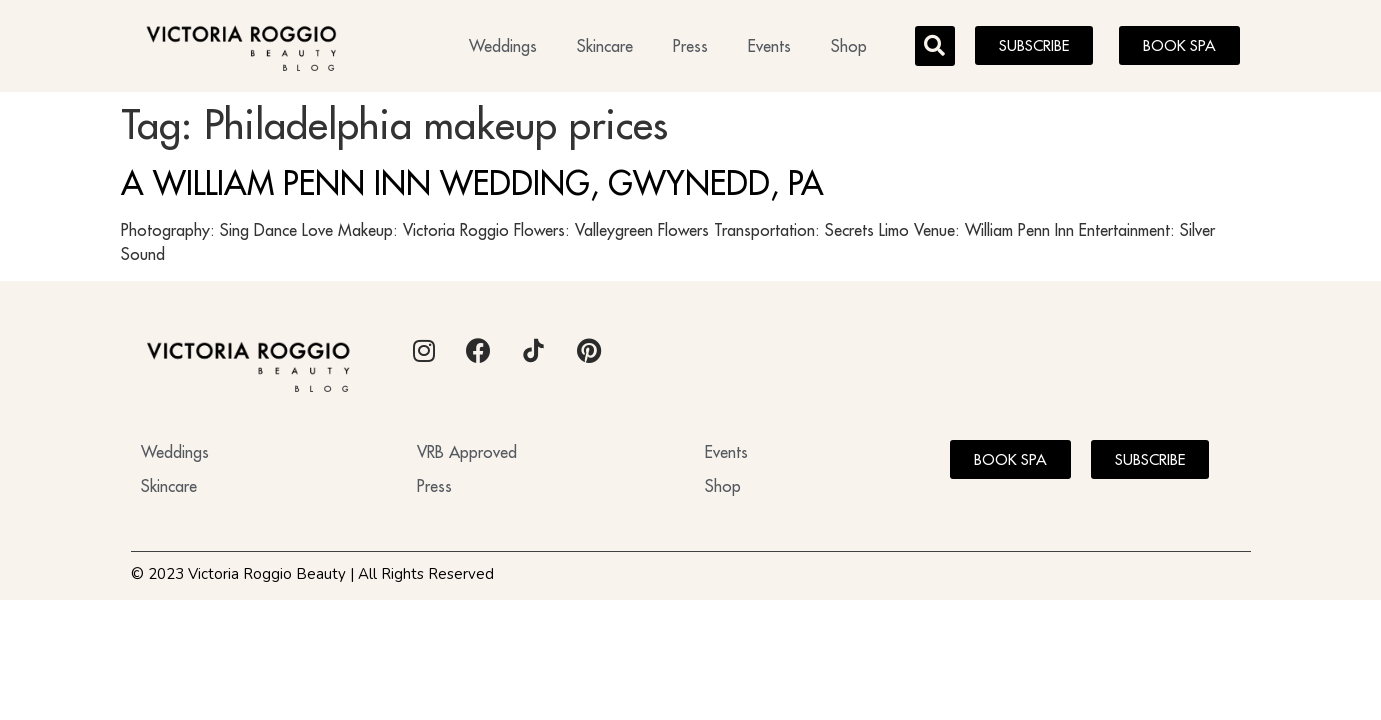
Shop (849, 46)
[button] (935, 46)
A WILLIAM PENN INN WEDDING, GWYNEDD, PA (472, 183)
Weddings (503, 46)
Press (690, 46)
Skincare (605, 46)
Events (769, 46)
